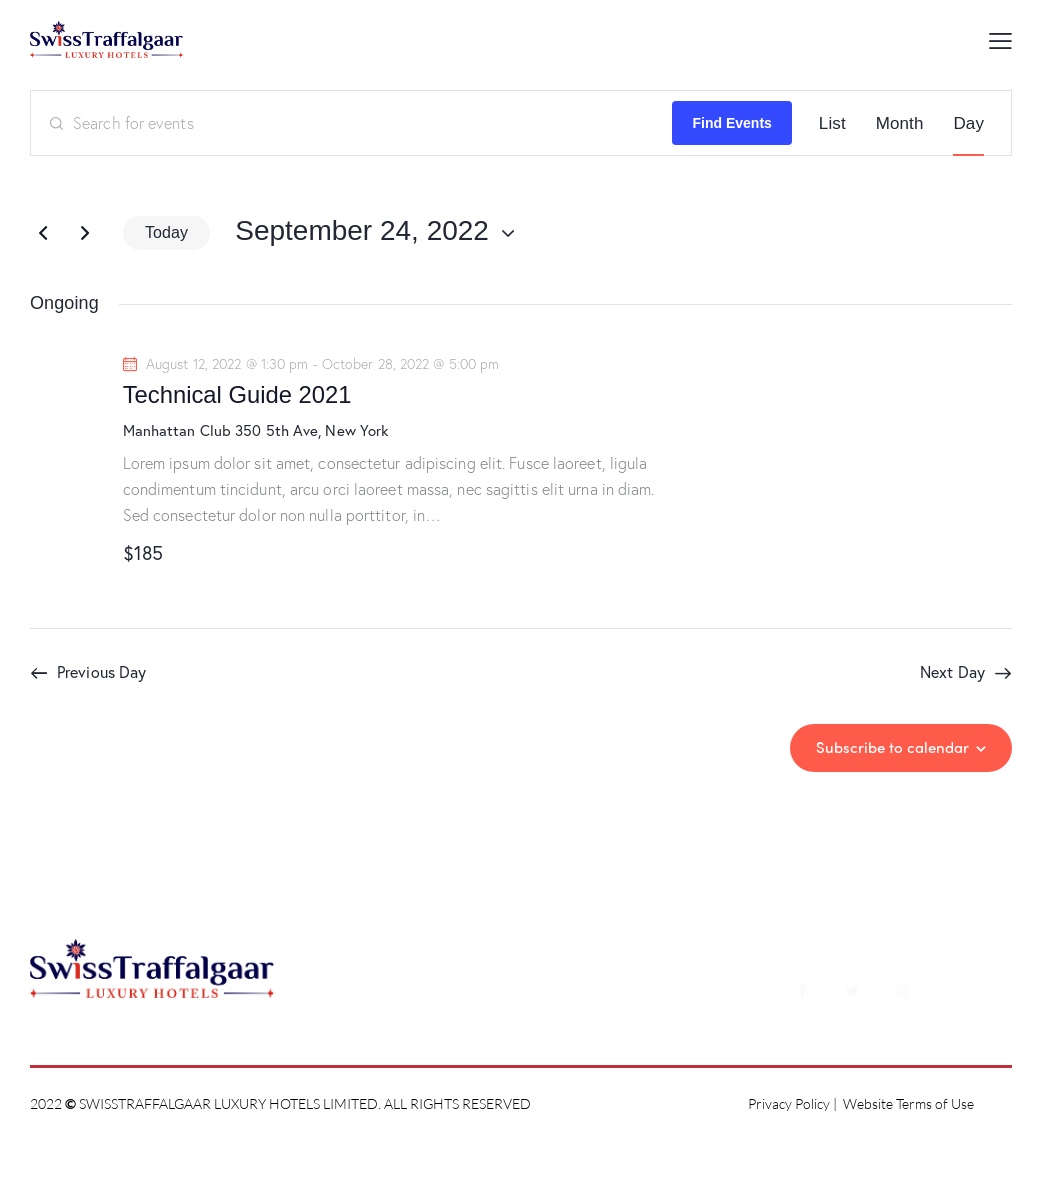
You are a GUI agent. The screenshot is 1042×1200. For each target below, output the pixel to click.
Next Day (952, 671)
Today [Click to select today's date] (166, 232)
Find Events (731, 123)
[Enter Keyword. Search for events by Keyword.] (351, 123)
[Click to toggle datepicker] (362, 231)
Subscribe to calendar (892, 747)
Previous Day (101, 671)
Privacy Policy (789, 1103)
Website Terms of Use (908, 1103)
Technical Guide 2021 (237, 394)
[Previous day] (43, 233)
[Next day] (85, 233)
